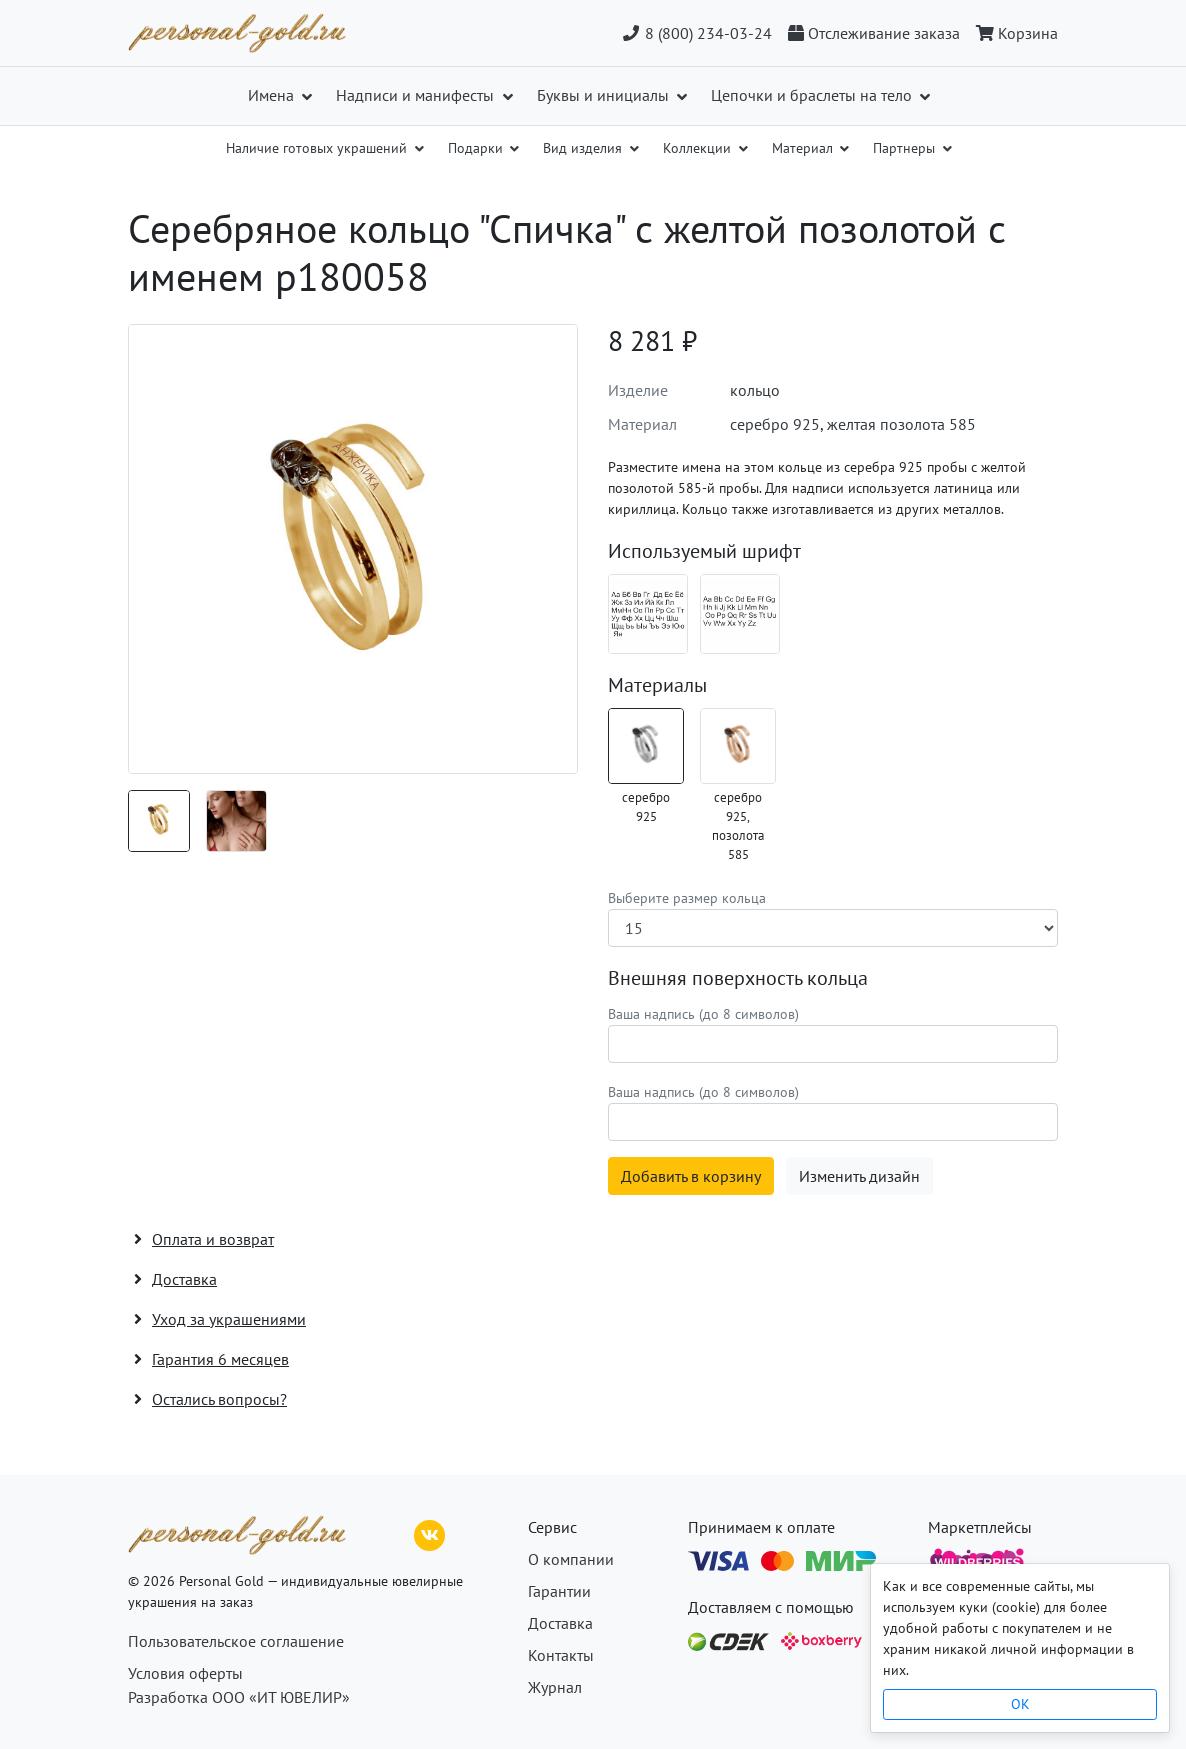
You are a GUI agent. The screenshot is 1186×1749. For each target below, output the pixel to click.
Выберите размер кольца (687, 898)
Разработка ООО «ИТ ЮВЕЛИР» (239, 1697)
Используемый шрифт (704, 551)
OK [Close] (1020, 1704)
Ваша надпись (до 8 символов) (703, 1014)
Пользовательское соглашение (236, 1641)
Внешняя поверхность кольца (738, 978)
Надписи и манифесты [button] (417, 95)
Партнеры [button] (906, 148)
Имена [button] (273, 95)
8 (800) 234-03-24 (696, 33)
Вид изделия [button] (584, 148)
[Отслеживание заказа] (874, 33)
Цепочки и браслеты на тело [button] (813, 95)
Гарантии (559, 1591)
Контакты (561, 1655)
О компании (571, 1559)
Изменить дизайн (859, 1176)
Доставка (560, 1623)
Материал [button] (804, 148)
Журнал (555, 1687)
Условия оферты (185, 1673)
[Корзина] (1013, 33)
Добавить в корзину (691, 1176)
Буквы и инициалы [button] (605, 95)
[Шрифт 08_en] (740, 614)
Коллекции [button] (699, 148)
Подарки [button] (477, 148)
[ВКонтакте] (430, 1533)
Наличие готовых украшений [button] (318, 148)
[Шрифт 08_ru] (648, 614)
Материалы (657, 685)
